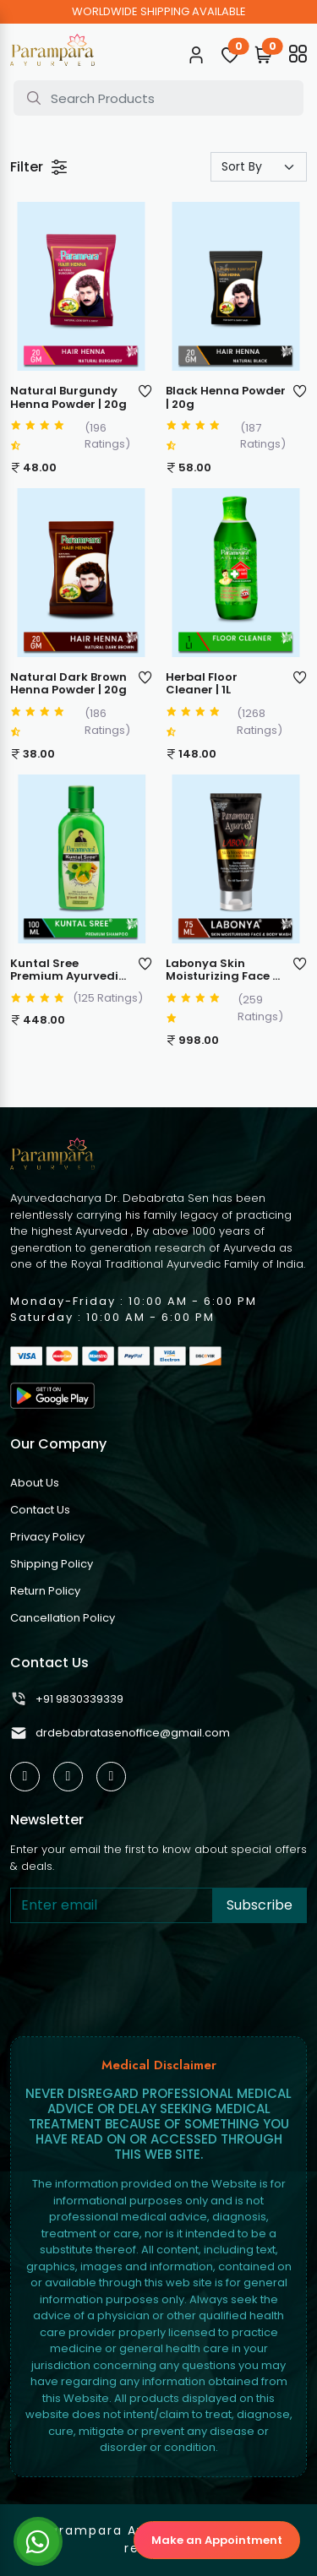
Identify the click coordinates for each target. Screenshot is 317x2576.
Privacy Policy (47, 1537)
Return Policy (45, 1591)
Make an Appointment (216, 2540)
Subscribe (259, 1905)
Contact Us (40, 1510)
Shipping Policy (51, 1564)
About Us (34, 1483)
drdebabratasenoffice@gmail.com (120, 1733)
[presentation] (138, 1976)
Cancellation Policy (62, 1618)
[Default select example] (258, 167)
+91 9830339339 (66, 1699)
